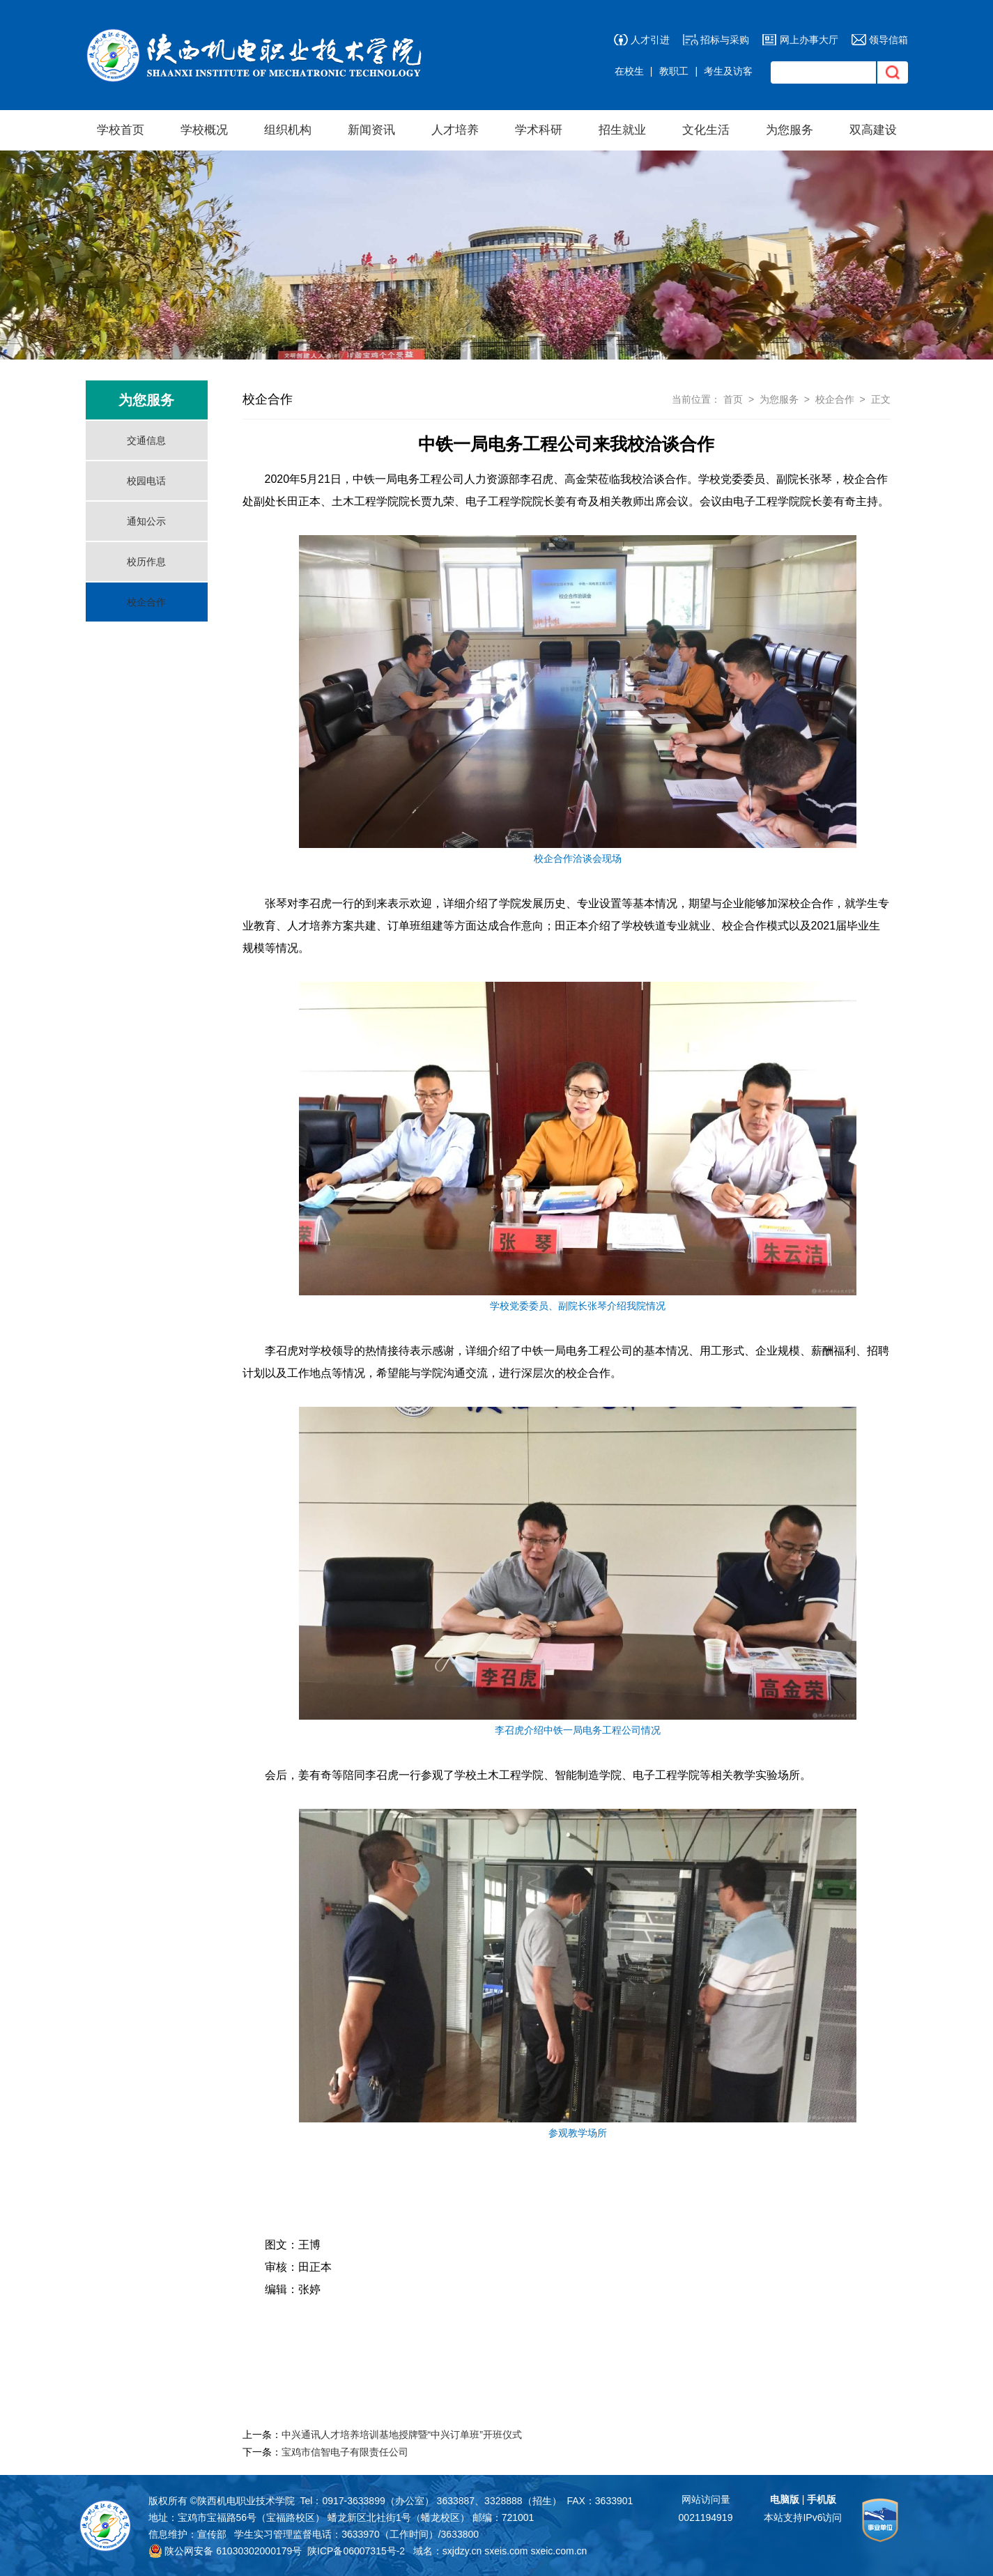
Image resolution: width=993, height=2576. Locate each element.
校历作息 (146, 561)
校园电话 (146, 480)
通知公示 (146, 521)
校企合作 (146, 602)
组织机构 (287, 130)
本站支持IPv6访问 (803, 2517)
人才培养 (455, 130)
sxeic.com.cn (558, 2550)
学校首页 (120, 130)
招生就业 (622, 130)
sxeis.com (506, 2550)
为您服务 (789, 130)
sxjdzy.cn (462, 2550)
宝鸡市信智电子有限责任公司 (345, 2452)
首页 (733, 399)
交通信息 (146, 440)
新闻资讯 (371, 130)
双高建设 (873, 130)
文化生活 (706, 130)
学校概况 (204, 130)
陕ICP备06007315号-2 (356, 2550)
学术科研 (538, 130)
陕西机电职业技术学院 (246, 2500)
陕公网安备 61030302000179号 (225, 2551)
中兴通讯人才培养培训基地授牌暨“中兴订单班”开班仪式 (402, 2434)
